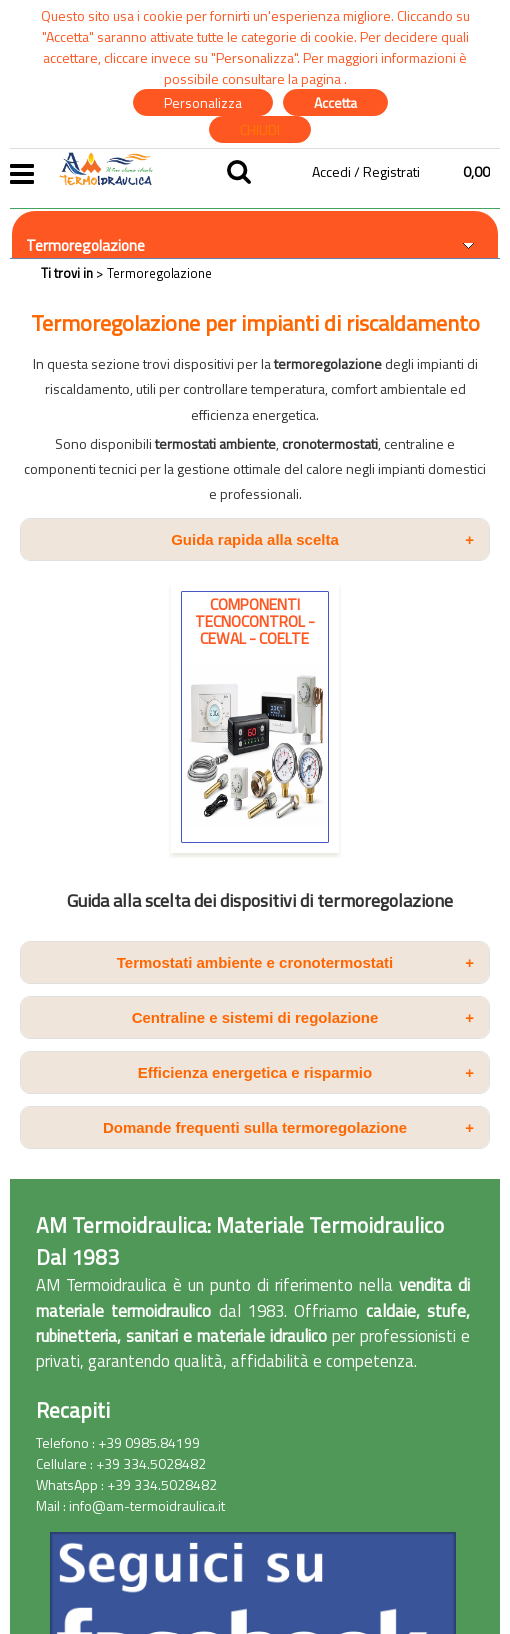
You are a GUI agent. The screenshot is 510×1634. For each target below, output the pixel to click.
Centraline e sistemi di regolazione (303, 1017)
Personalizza (203, 102)
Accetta (335, 102)
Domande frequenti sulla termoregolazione (288, 1127)
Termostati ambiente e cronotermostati (295, 962)
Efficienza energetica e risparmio (306, 1072)
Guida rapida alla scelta (322, 539)
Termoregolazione (85, 245)
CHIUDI (260, 129)
